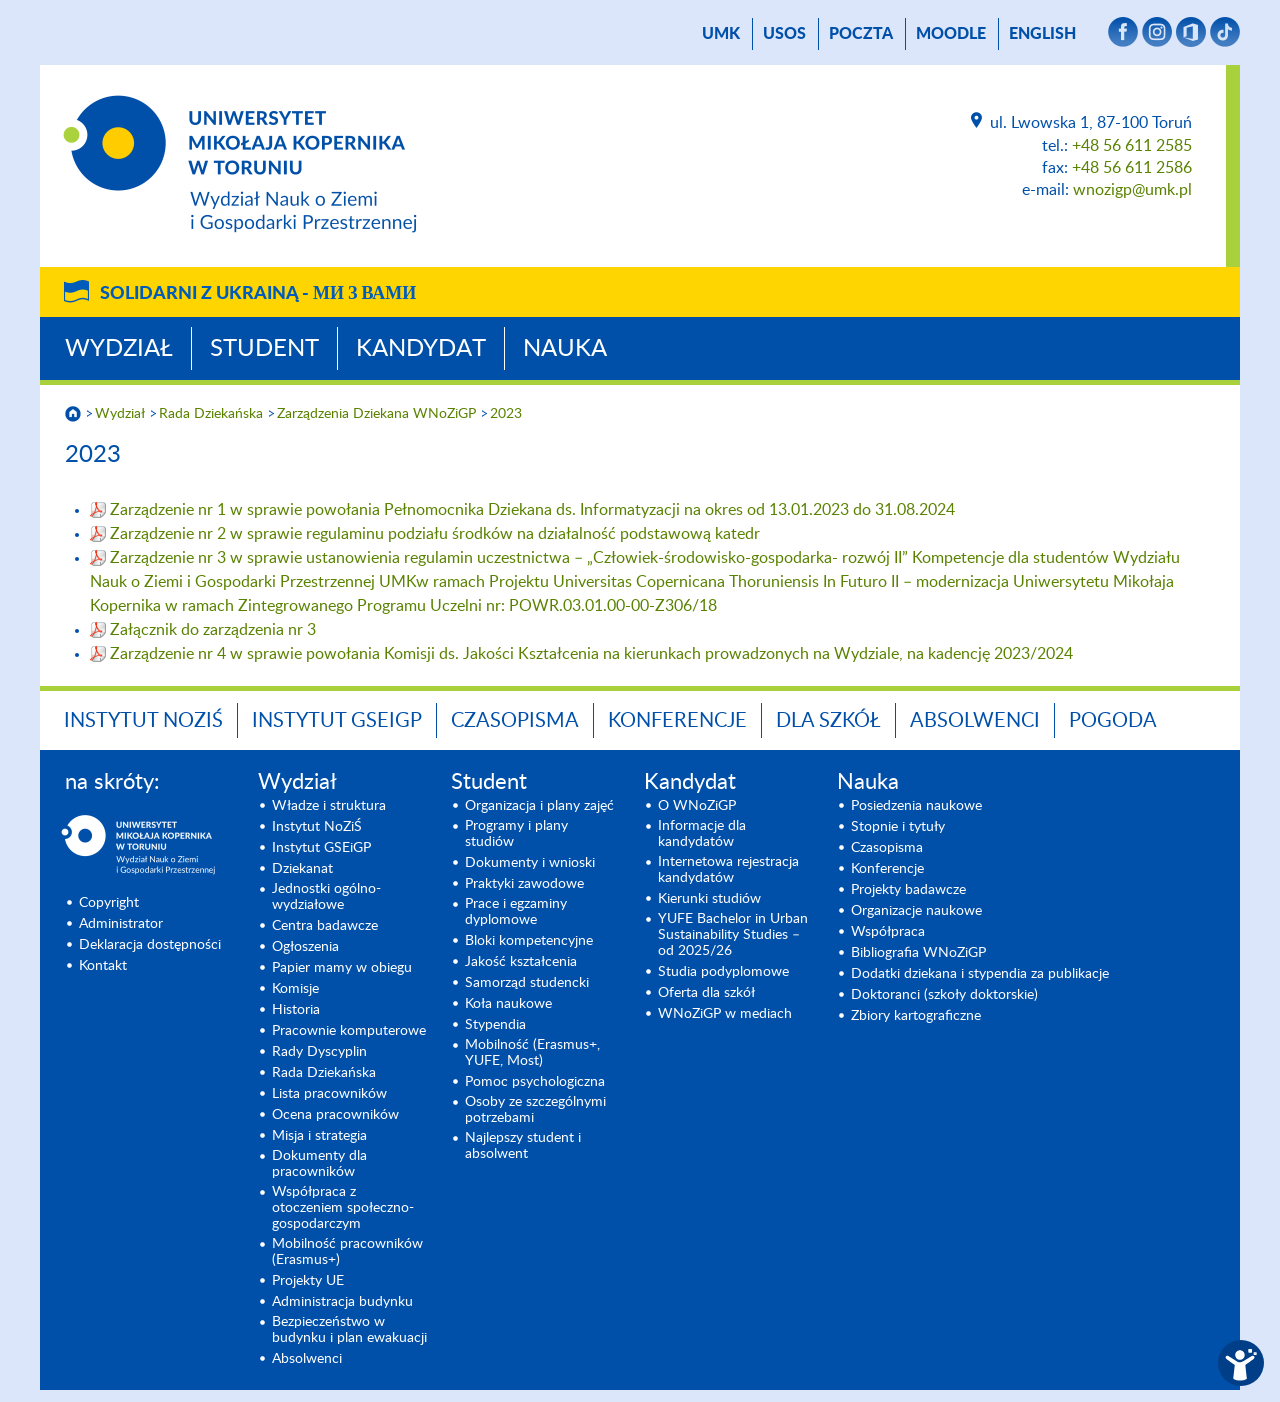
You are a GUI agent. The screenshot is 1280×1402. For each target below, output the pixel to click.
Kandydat (421, 349)
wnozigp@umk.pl (1132, 190)
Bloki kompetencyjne (529, 941)
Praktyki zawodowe (524, 884)
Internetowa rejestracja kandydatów (728, 870)
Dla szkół (828, 721)
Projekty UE (308, 1281)
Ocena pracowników (335, 1115)
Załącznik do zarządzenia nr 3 (213, 630)
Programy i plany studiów (516, 834)
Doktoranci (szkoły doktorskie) (944, 995)
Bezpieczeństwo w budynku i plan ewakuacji (349, 1330)
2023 (506, 414)
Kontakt (103, 966)
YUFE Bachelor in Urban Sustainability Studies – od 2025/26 (733, 935)
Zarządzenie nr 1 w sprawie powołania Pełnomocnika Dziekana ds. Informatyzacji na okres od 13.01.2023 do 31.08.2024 (532, 510)
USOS (784, 34)
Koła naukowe (508, 1004)
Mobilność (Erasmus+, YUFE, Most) (532, 1053)
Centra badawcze (325, 926)
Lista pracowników (329, 1094)
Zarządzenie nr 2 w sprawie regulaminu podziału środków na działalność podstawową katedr (435, 534)
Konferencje (677, 721)
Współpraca (888, 932)
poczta (861, 34)
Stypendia (495, 1025)
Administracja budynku (342, 1302)
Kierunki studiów (709, 899)
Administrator (121, 924)
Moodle (951, 34)
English (1042, 34)
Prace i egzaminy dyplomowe (516, 912)
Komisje (295, 989)
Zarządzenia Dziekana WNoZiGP (376, 414)
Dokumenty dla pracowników (319, 1164)
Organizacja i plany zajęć (539, 806)
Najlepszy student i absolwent (523, 1146)
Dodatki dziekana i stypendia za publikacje (980, 974)
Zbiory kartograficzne (916, 1016)
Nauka (565, 349)
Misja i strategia (319, 1136)
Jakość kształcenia (521, 962)
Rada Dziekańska (211, 414)
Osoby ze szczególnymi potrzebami (535, 1110)
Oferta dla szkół (706, 993)
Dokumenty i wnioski (530, 863)
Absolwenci (975, 721)
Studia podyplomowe (723, 972)
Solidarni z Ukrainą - (258, 294)
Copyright (109, 903)
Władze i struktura (329, 806)
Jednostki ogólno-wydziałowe (326, 897)
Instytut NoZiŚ (143, 721)
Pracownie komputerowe (349, 1031)
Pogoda (1113, 721)
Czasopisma (515, 721)
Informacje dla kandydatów (702, 834)
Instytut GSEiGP (337, 721)
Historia (296, 1010)
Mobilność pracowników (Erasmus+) (347, 1252)
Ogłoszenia (305, 947)
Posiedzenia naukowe (916, 806)
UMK (721, 34)
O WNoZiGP (697, 806)
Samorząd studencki (527, 983)
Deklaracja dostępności (150, 945)
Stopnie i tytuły (898, 827)
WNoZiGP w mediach (725, 1014)
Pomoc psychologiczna (535, 1082)
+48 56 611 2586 (1132, 168)
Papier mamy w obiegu (342, 968)
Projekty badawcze (908, 890)
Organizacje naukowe (916, 911)
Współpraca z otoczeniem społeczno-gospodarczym (343, 1208)
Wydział (119, 349)
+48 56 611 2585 (1132, 146)
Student (264, 349)
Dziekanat (302, 869)
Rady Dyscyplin (319, 1052)
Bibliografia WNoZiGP (918, 953)
